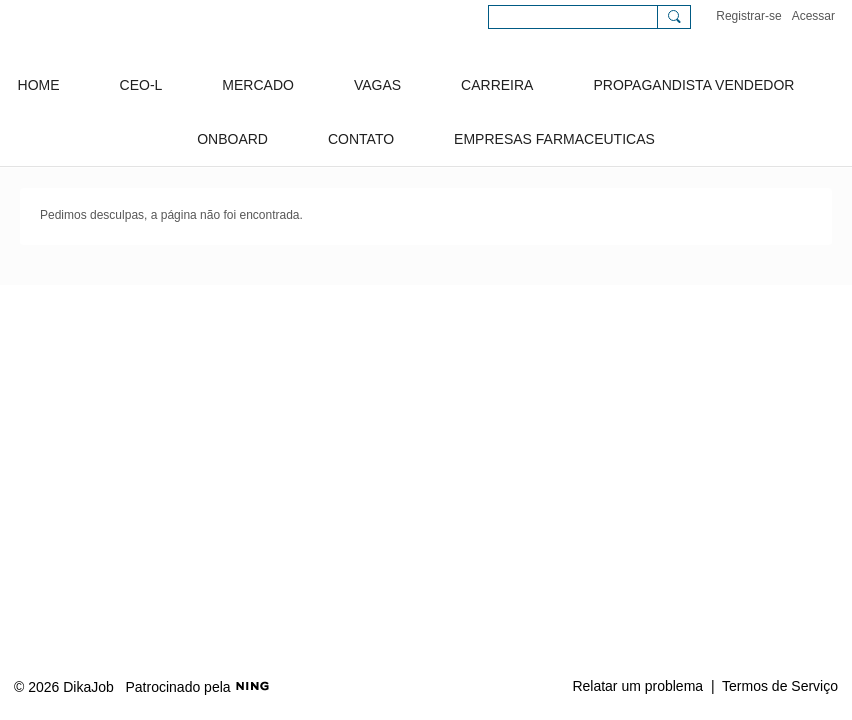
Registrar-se (748, 16)
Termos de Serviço (780, 686)
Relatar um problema (637, 686)
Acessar (813, 16)
